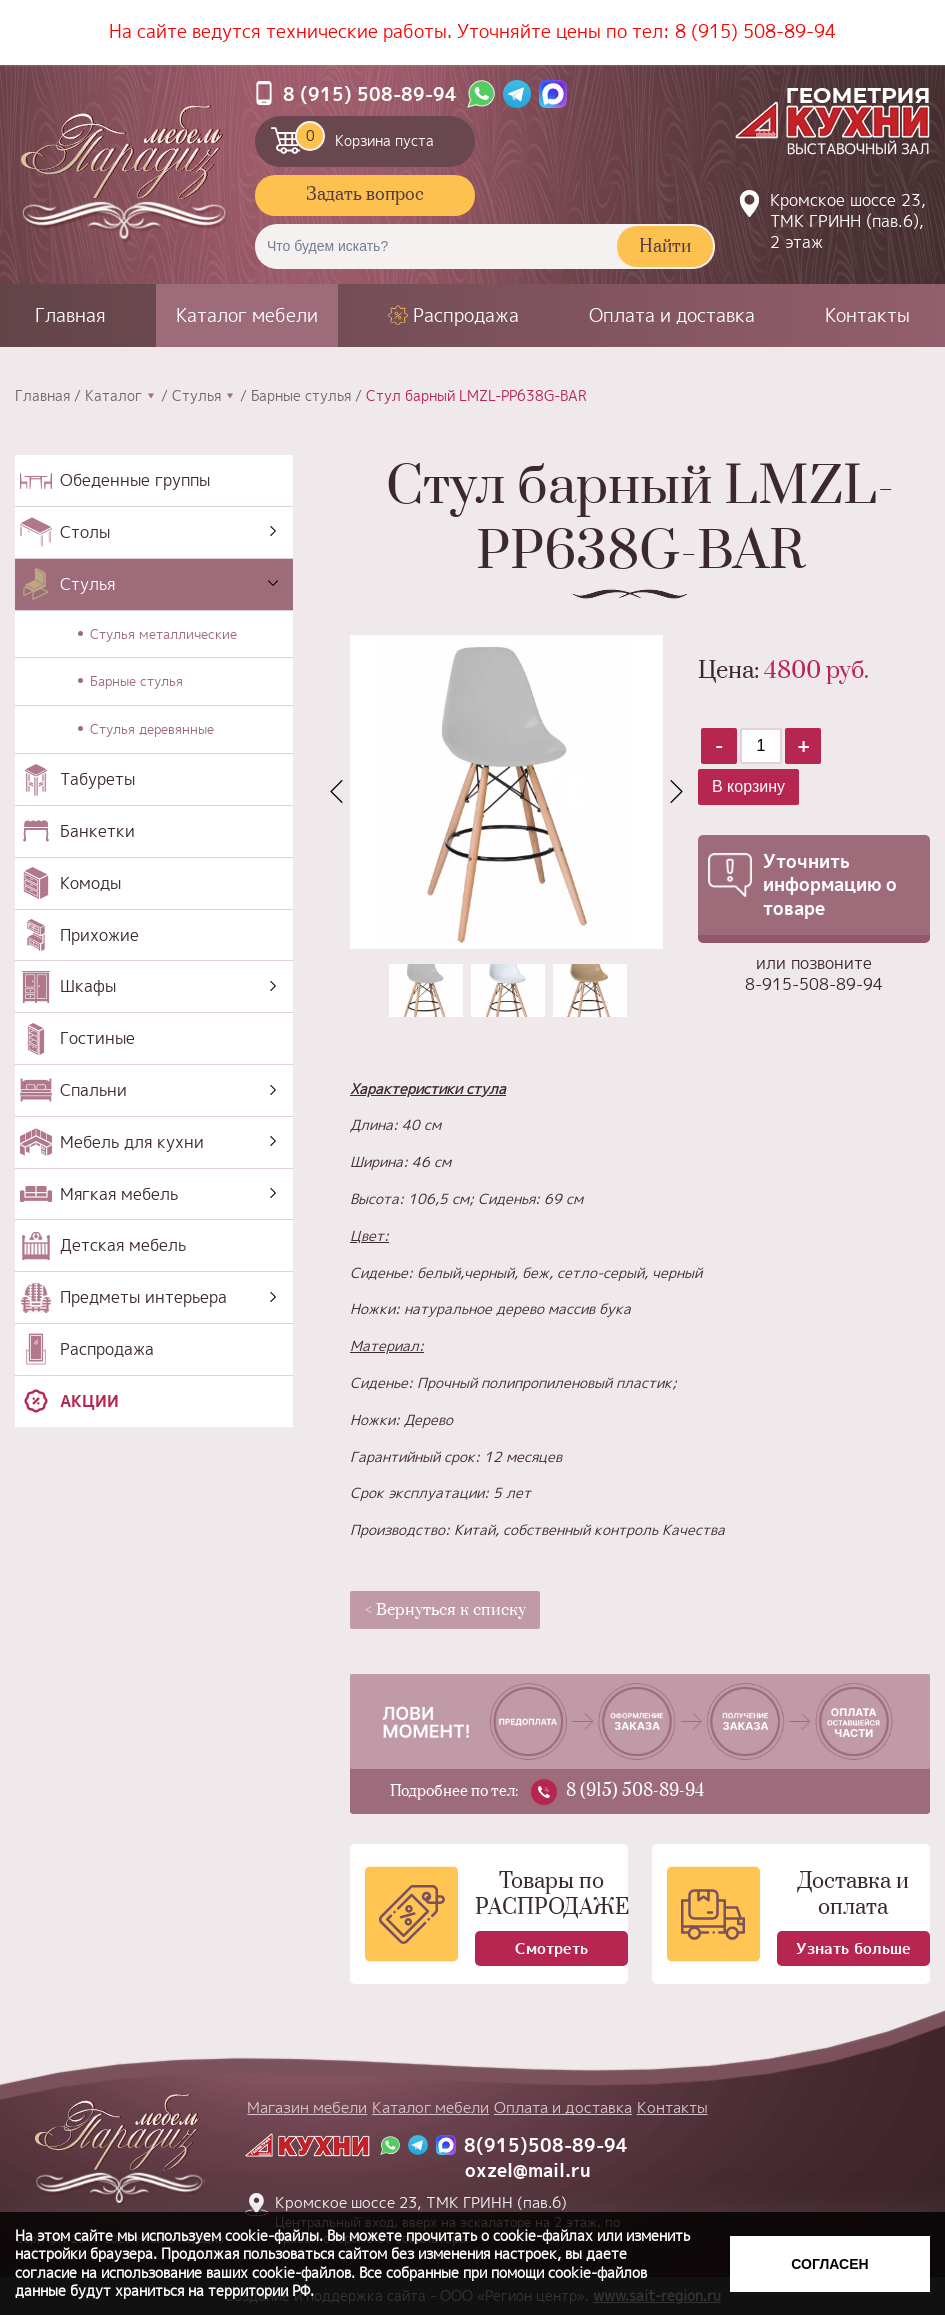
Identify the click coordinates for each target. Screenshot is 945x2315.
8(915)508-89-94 (546, 2145)
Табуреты (97, 779)
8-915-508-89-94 (814, 984)
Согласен (829, 2264)
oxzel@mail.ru (528, 2170)
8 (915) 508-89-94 (755, 31)
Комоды (90, 883)
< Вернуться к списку (445, 1610)
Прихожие (99, 935)
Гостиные (97, 1038)
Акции (89, 1401)
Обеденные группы (135, 480)
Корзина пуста (364, 136)
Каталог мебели (247, 315)
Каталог (113, 396)
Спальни (93, 1090)
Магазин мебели (307, 2107)
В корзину (748, 786)
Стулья (196, 396)
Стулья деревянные (152, 729)
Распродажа (466, 315)
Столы (85, 532)
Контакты (867, 315)
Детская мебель (123, 1245)
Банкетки (97, 831)
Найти (665, 247)
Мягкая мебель (119, 1194)
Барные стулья (301, 396)
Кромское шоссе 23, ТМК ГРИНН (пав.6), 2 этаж (848, 221)
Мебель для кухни (132, 1142)
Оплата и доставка (672, 315)
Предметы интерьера (143, 1297)
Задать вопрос (365, 195)
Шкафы (88, 986)
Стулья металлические (163, 634)
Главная (70, 315)
